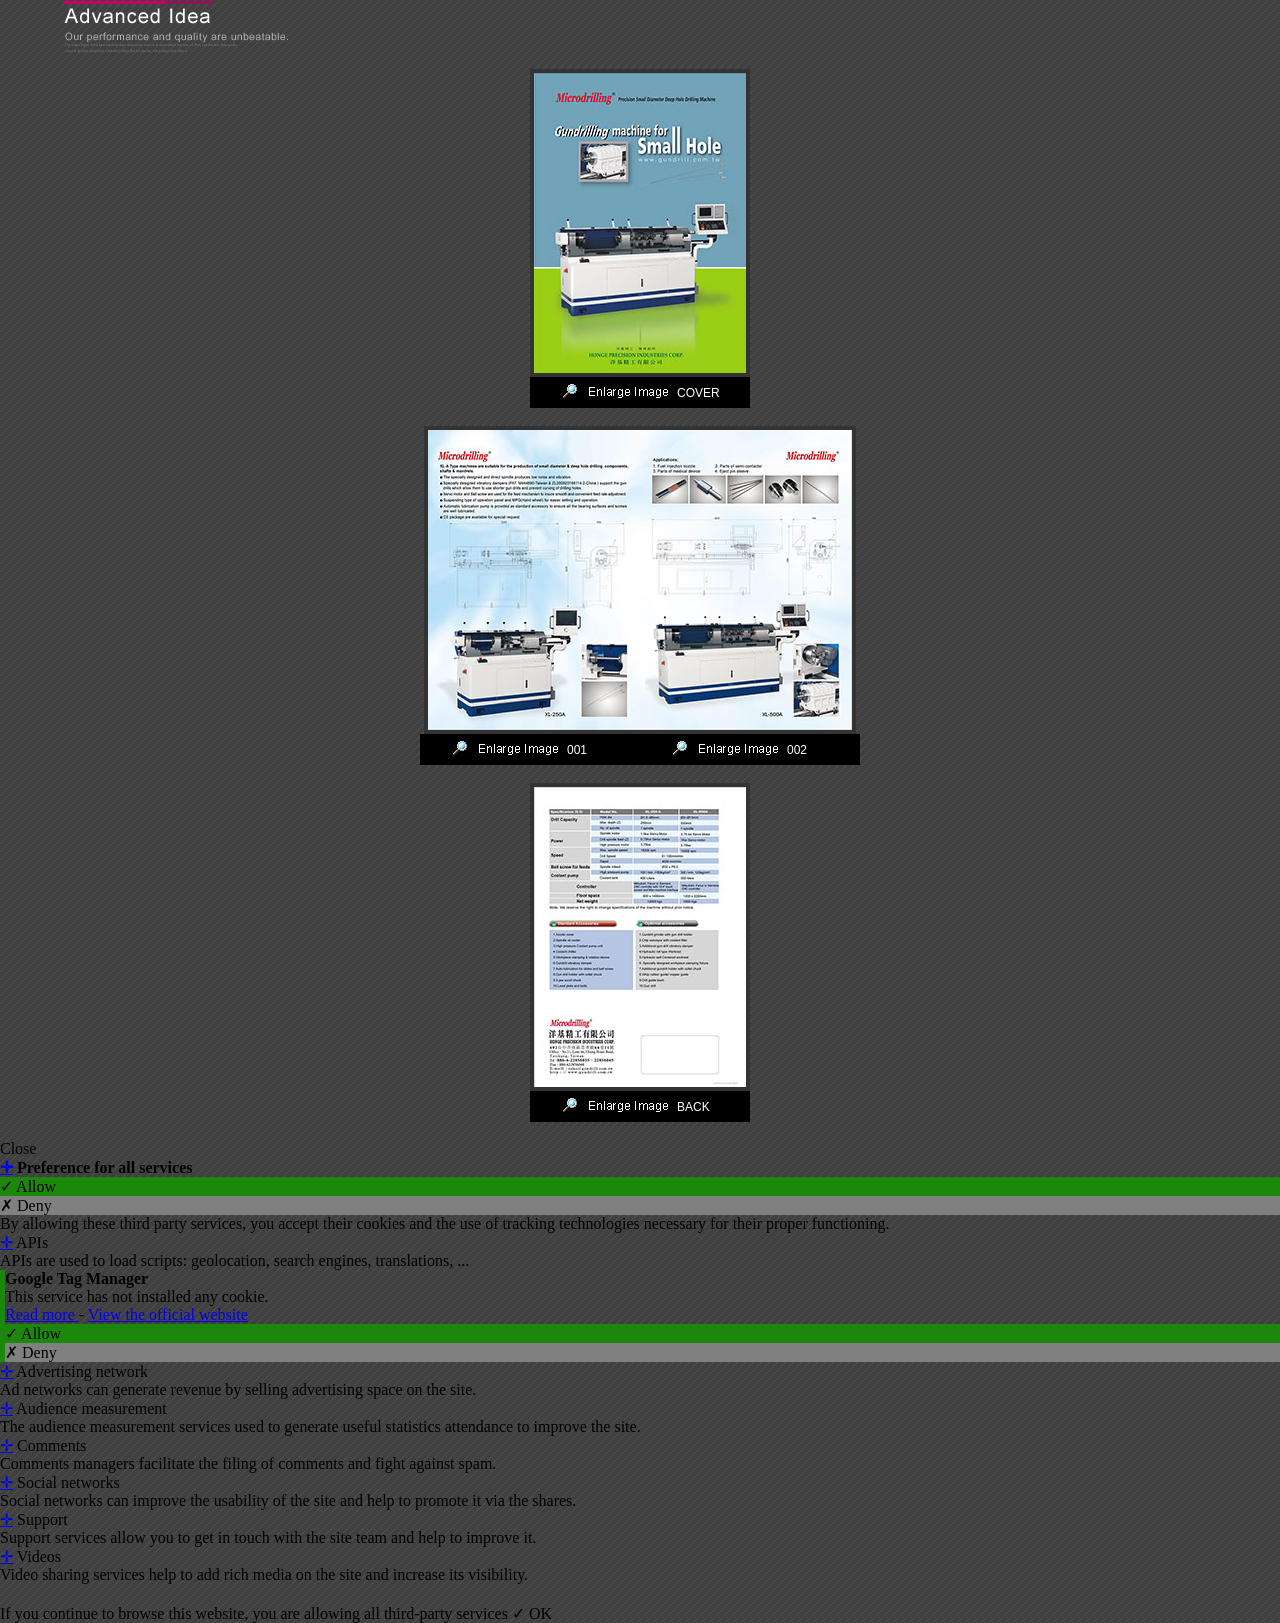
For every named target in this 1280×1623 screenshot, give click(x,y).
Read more (42, 1314)
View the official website (168, 1314)
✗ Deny (26, 1205)
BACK (693, 1107)
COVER (698, 393)
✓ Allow (28, 1186)
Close (18, 1148)
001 (577, 750)
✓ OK (532, 1613)
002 (797, 750)
